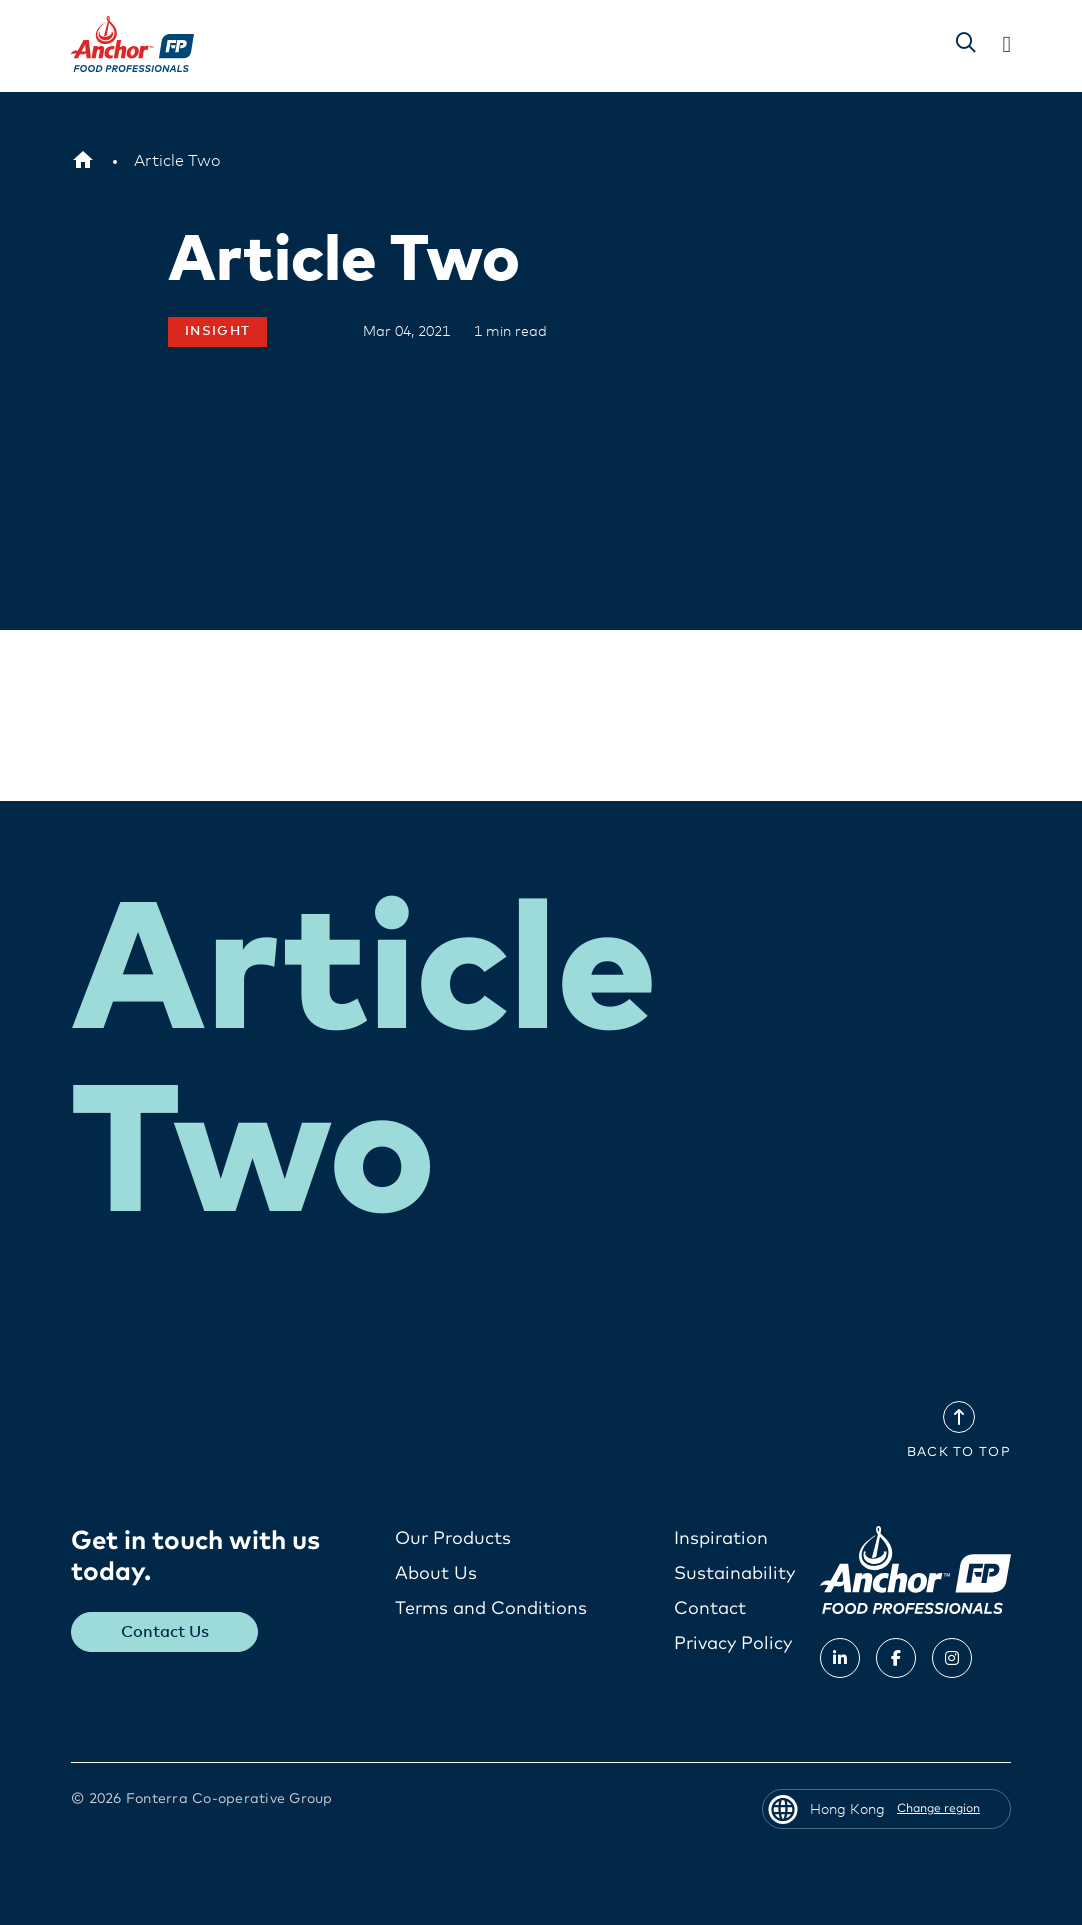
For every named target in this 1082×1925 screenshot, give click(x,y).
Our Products (453, 1539)
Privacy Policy (733, 1644)
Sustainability (734, 1574)
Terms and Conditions (491, 1609)
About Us (436, 1574)
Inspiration (721, 1539)
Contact (710, 1609)
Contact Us (165, 1632)
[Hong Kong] (83, 161)
